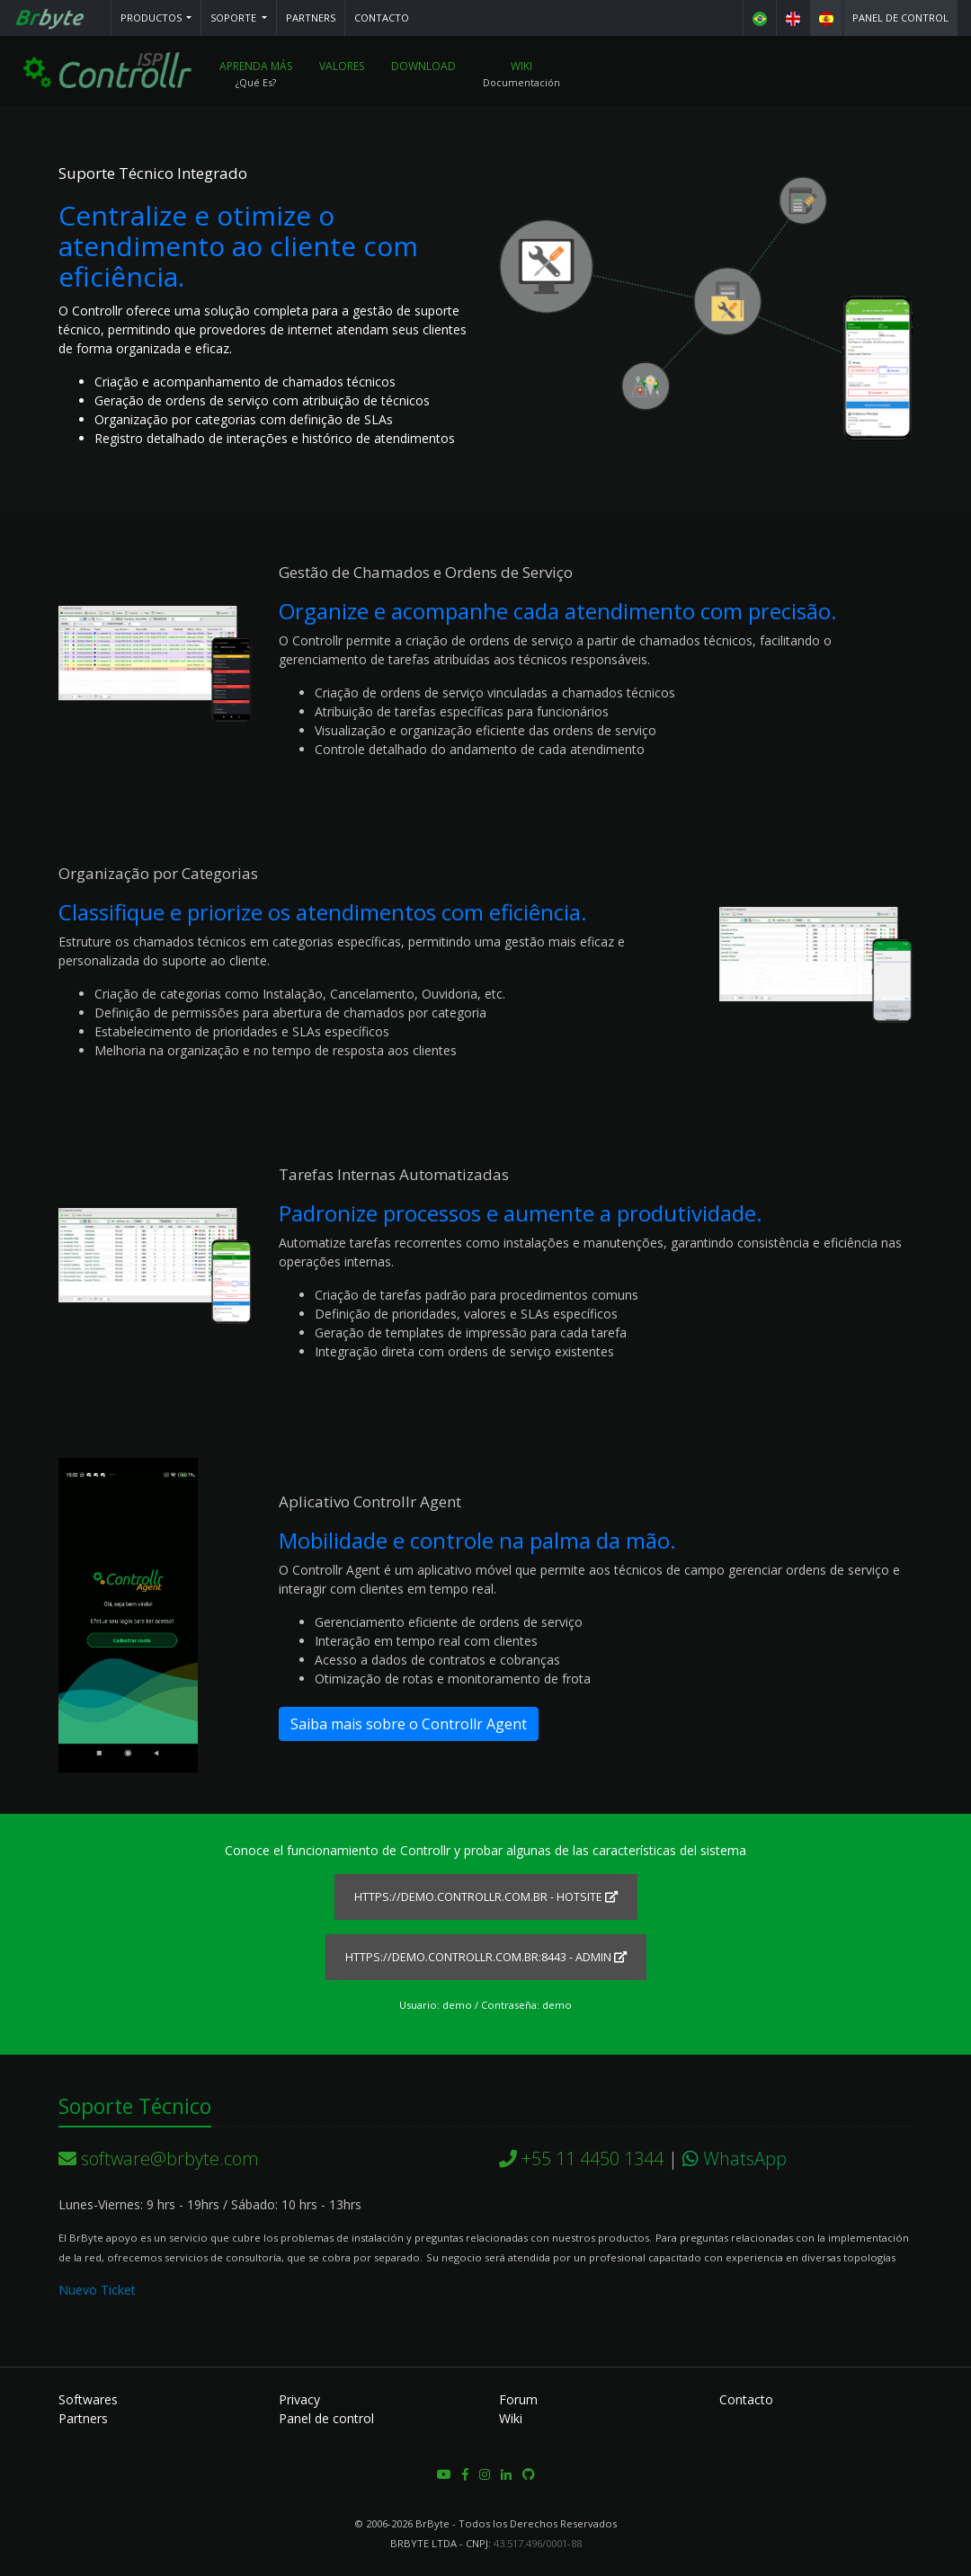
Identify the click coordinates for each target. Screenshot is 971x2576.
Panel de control (900, 17)
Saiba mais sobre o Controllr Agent (408, 1725)
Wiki (522, 67)
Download (424, 67)
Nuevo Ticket (97, 2289)
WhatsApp (734, 2158)
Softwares (88, 2399)
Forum (518, 2399)
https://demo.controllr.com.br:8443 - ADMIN (486, 1957)
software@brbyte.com (158, 2158)
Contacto (381, 17)
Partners (310, 17)
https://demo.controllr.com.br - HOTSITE (486, 1897)
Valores (342, 67)
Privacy (299, 2399)
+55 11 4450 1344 (581, 2158)
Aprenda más (256, 67)
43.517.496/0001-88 (538, 2543)
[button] (156, 18)
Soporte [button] (234, 17)
